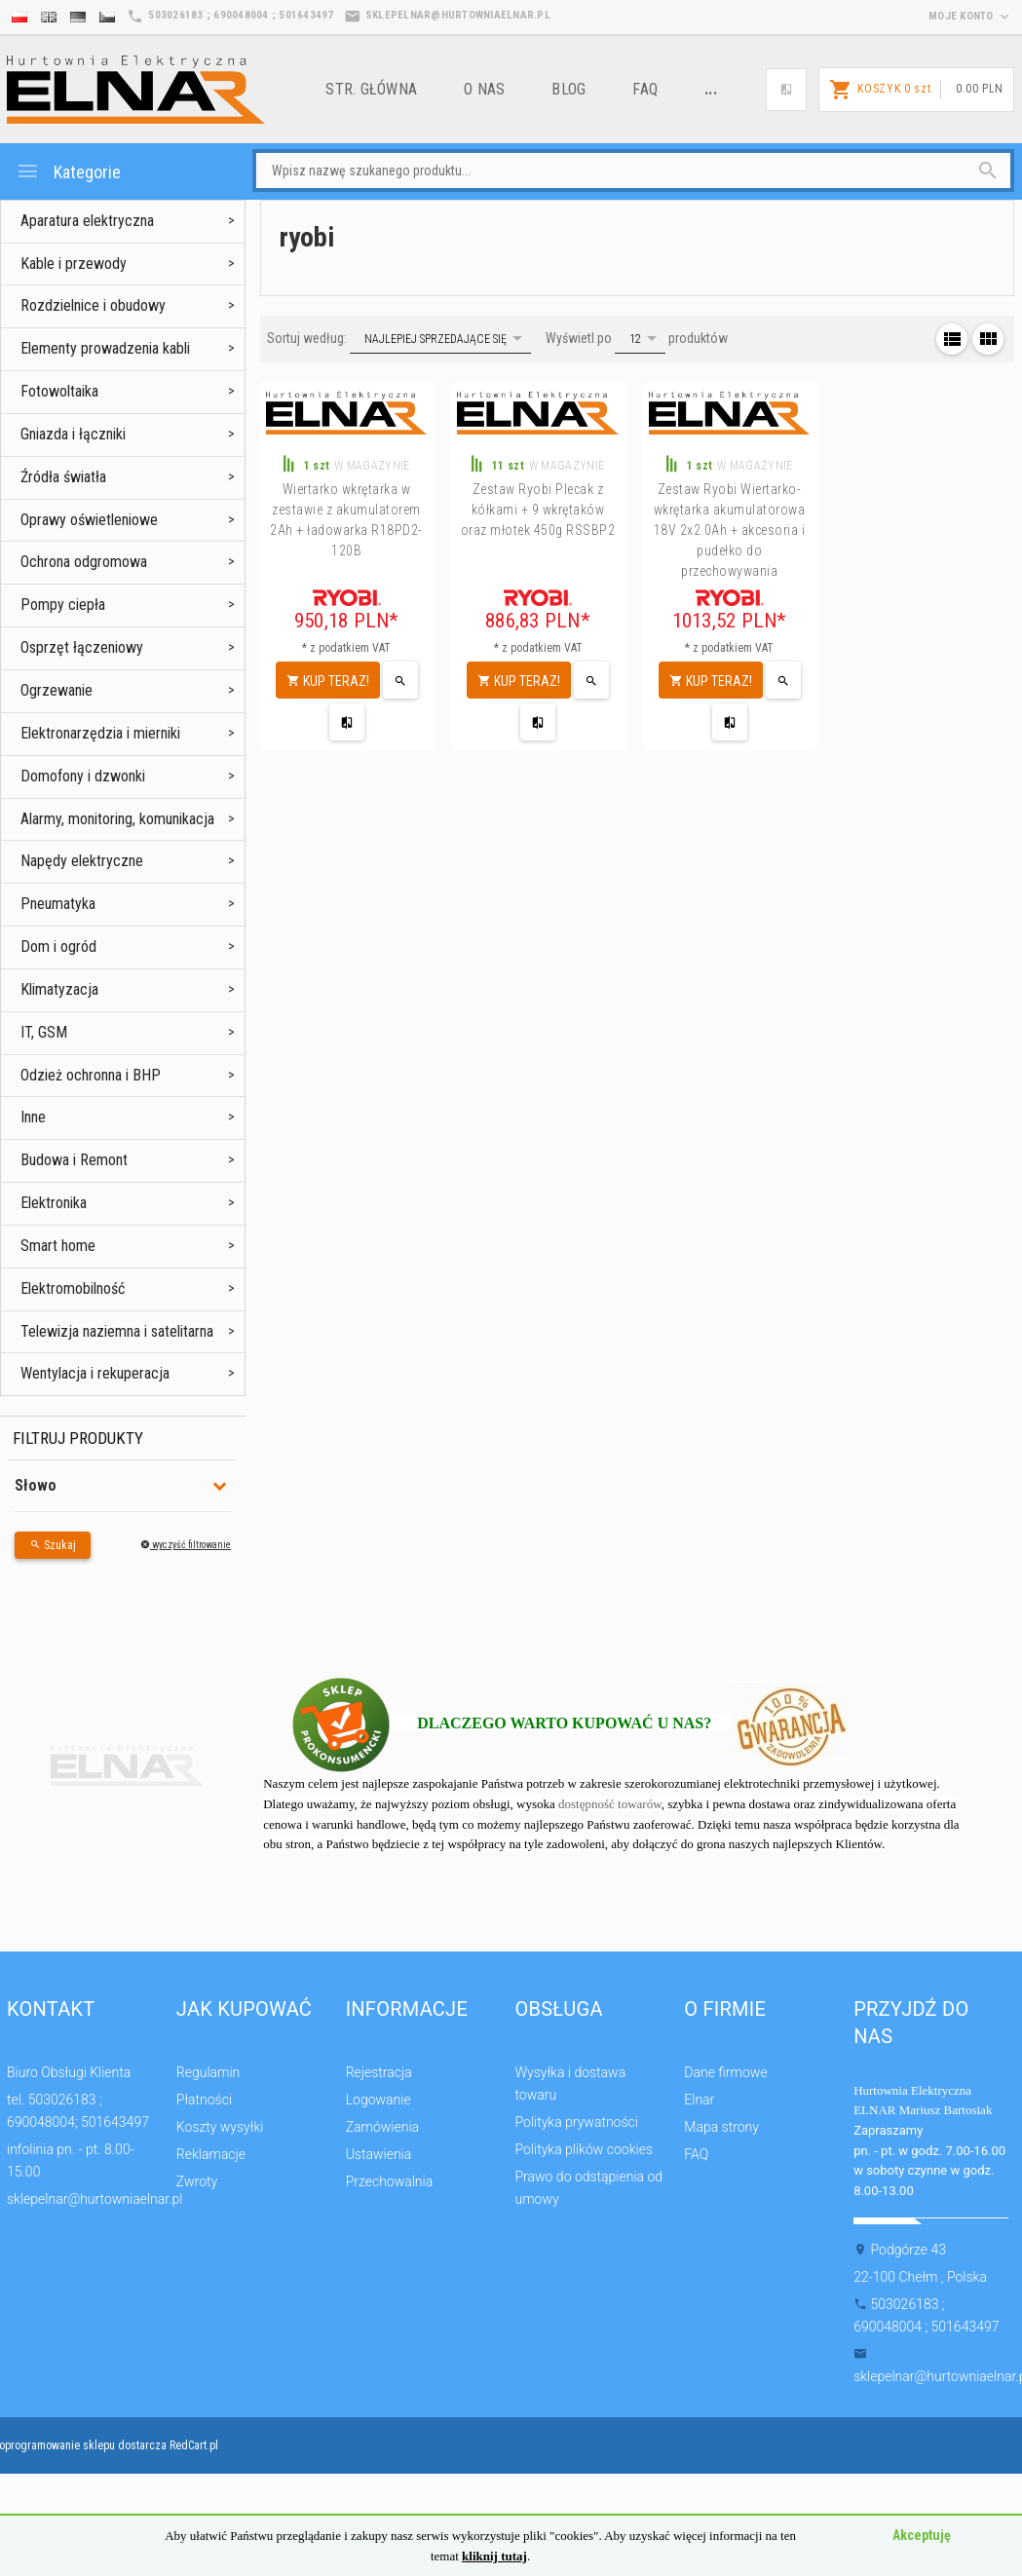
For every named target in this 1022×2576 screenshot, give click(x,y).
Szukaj (52, 1545)
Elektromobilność (72, 1288)
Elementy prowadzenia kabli (105, 348)
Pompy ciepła (62, 604)
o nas (484, 89)
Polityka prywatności (575, 2122)
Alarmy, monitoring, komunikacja (117, 819)
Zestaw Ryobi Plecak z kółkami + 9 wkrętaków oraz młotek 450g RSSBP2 (538, 509)
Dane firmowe (725, 2072)
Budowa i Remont (74, 1160)
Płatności (204, 2099)
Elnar (699, 2099)
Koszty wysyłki (220, 2127)
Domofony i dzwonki (82, 776)
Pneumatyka (57, 903)
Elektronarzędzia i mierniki (100, 733)
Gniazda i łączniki (73, 434)
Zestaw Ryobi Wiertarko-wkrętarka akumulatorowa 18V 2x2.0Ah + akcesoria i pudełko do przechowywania (730, 530)
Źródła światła (63, 477)
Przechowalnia (390, 2181)
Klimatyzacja (59, 989)
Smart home (57, 1245)
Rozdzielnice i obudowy (93, 305)
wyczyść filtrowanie (185, 1544)
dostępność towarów (610, 1804)
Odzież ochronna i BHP (90, 1075)
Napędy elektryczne (81, 861)
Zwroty (196, 2181)
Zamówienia (382, 2127)
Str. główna (371, 89)
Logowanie (378, 2099)
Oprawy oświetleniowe (89, 520)
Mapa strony (721, 2127)
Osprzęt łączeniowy (81, 647)
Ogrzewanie (56, 690)
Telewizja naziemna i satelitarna (116, 1331)
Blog (568, 89)
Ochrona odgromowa (83, 561)
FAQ (645, 89)
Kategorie (68, 171)
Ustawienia (379, 2154)
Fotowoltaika (59, 391)
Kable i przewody (73, 263)
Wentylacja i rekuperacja (95, 1373)
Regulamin (208, 2072)
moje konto (970, 16)
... (710, 89)
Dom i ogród (58, 946)
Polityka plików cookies (583, 2149)
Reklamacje (211, 2154)
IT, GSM (43, 1032)
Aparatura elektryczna (87, 220)
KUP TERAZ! (327, 681)
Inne (33, 1117)
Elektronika (53, 1202)
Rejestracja (379, 2072)
